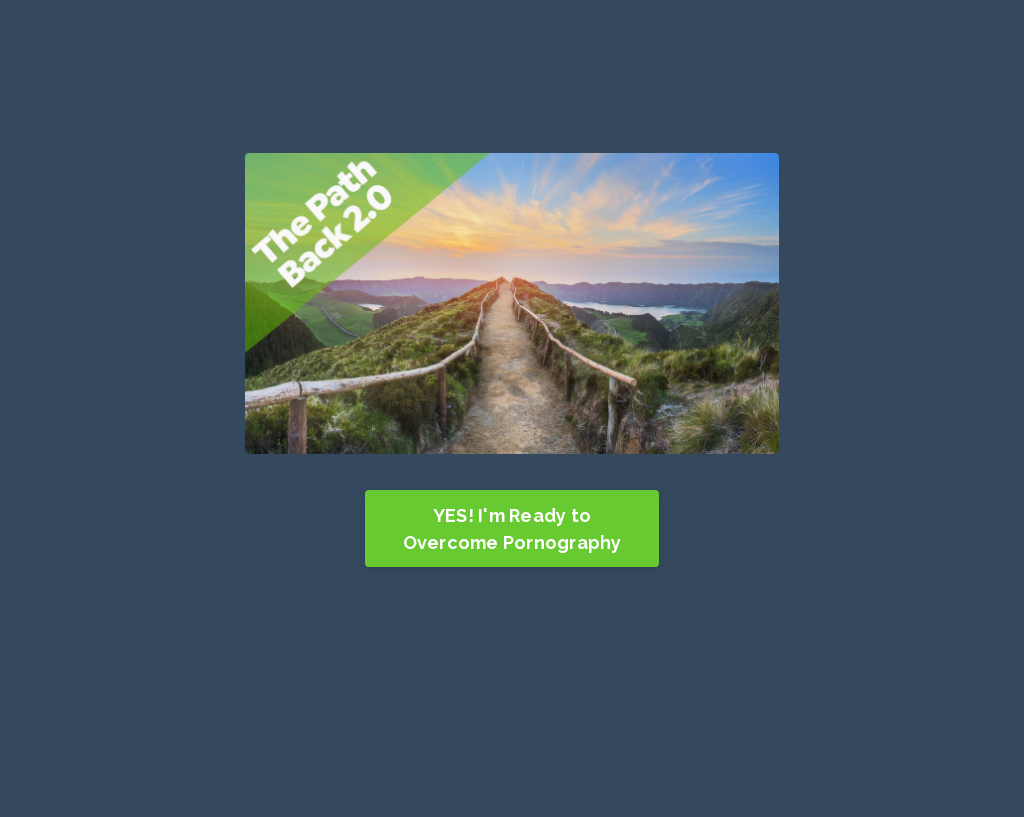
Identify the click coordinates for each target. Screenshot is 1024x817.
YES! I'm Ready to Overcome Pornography (512, 529)
